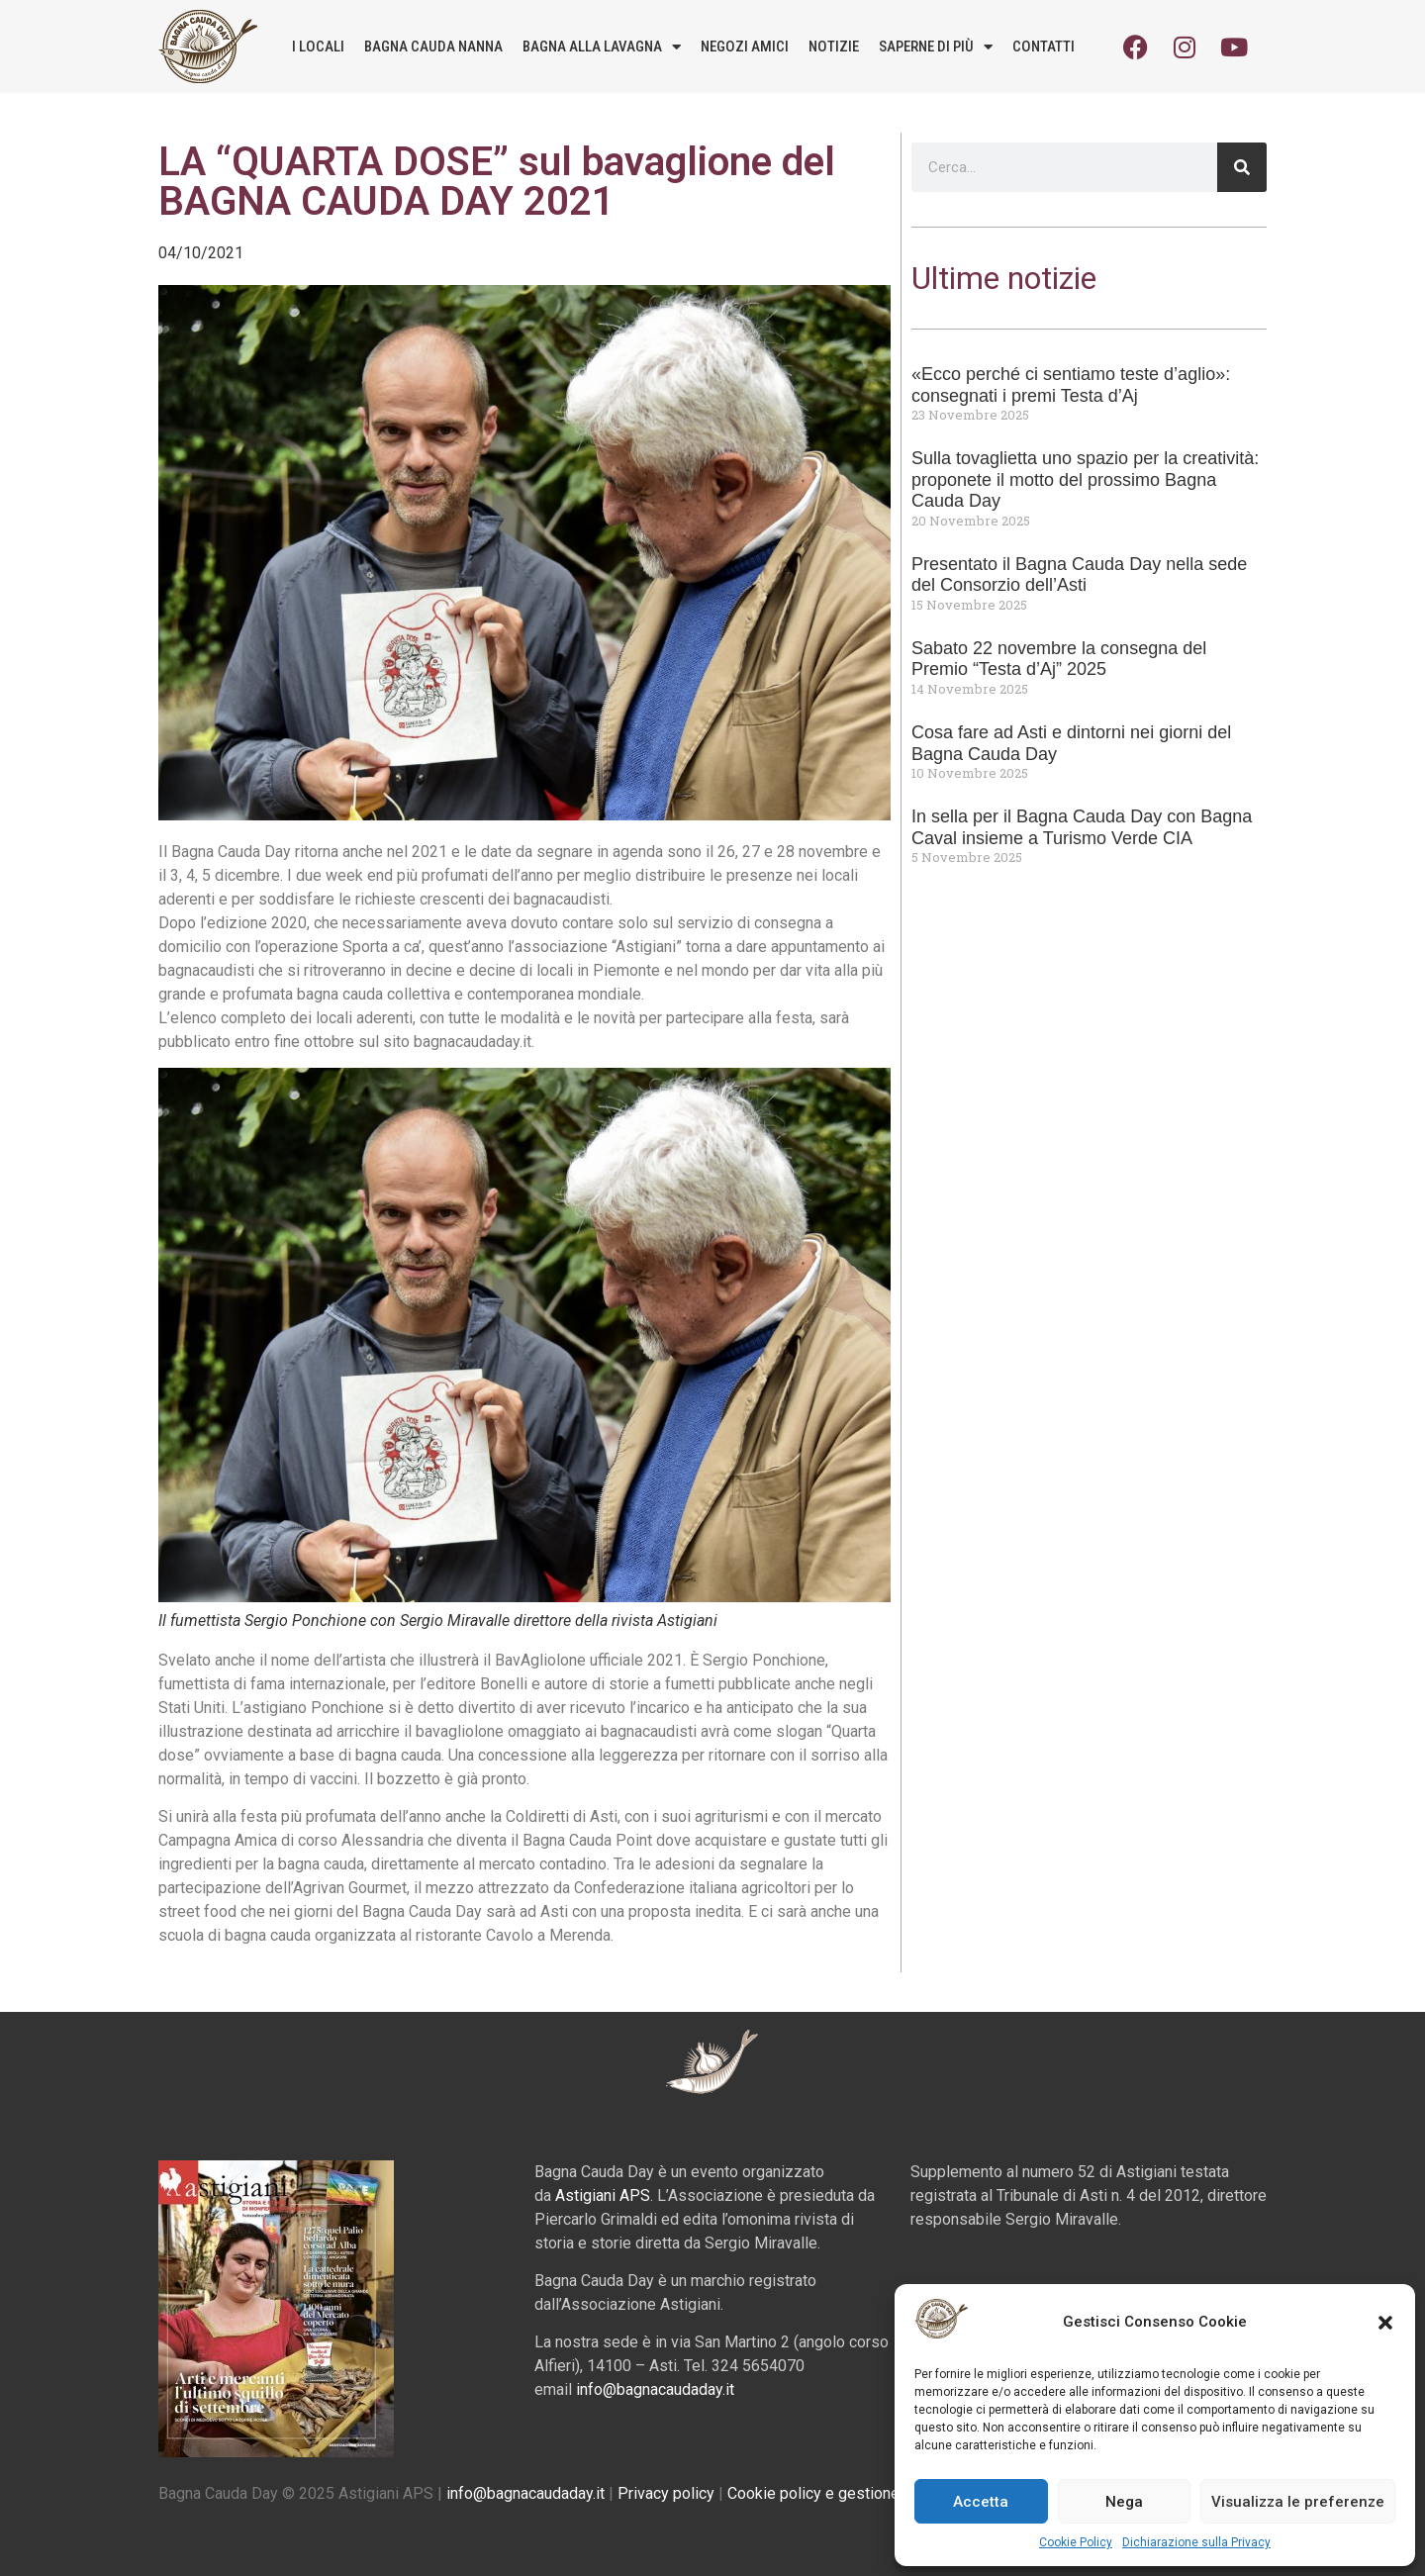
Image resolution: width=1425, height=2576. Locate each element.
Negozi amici (745, 46)
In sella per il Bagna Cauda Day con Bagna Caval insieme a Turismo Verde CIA (1081, 827)
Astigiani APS (602, 2195)
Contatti (1043, 46)
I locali (318, 46)
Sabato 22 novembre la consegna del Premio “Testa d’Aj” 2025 (1058, 659)
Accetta (980, 2502)
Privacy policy (666, 2493)
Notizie (833, 46)
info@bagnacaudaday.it (655, 2389)
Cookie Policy (1075, 2542)
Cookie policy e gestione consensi (847, 2493)
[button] (1385, 2323)
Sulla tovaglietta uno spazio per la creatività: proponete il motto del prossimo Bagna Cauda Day (1085, 479)
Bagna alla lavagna (601, 47)
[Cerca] (1242, 167)
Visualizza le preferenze (1297, 2502)
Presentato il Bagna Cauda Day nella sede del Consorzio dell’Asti (1079, 575)
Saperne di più (936, 47)
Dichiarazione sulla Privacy (1196, 2542)
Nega (1124, 2502)
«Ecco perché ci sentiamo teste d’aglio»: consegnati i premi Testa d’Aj (1070, 385)
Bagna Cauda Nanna (433, 46)
